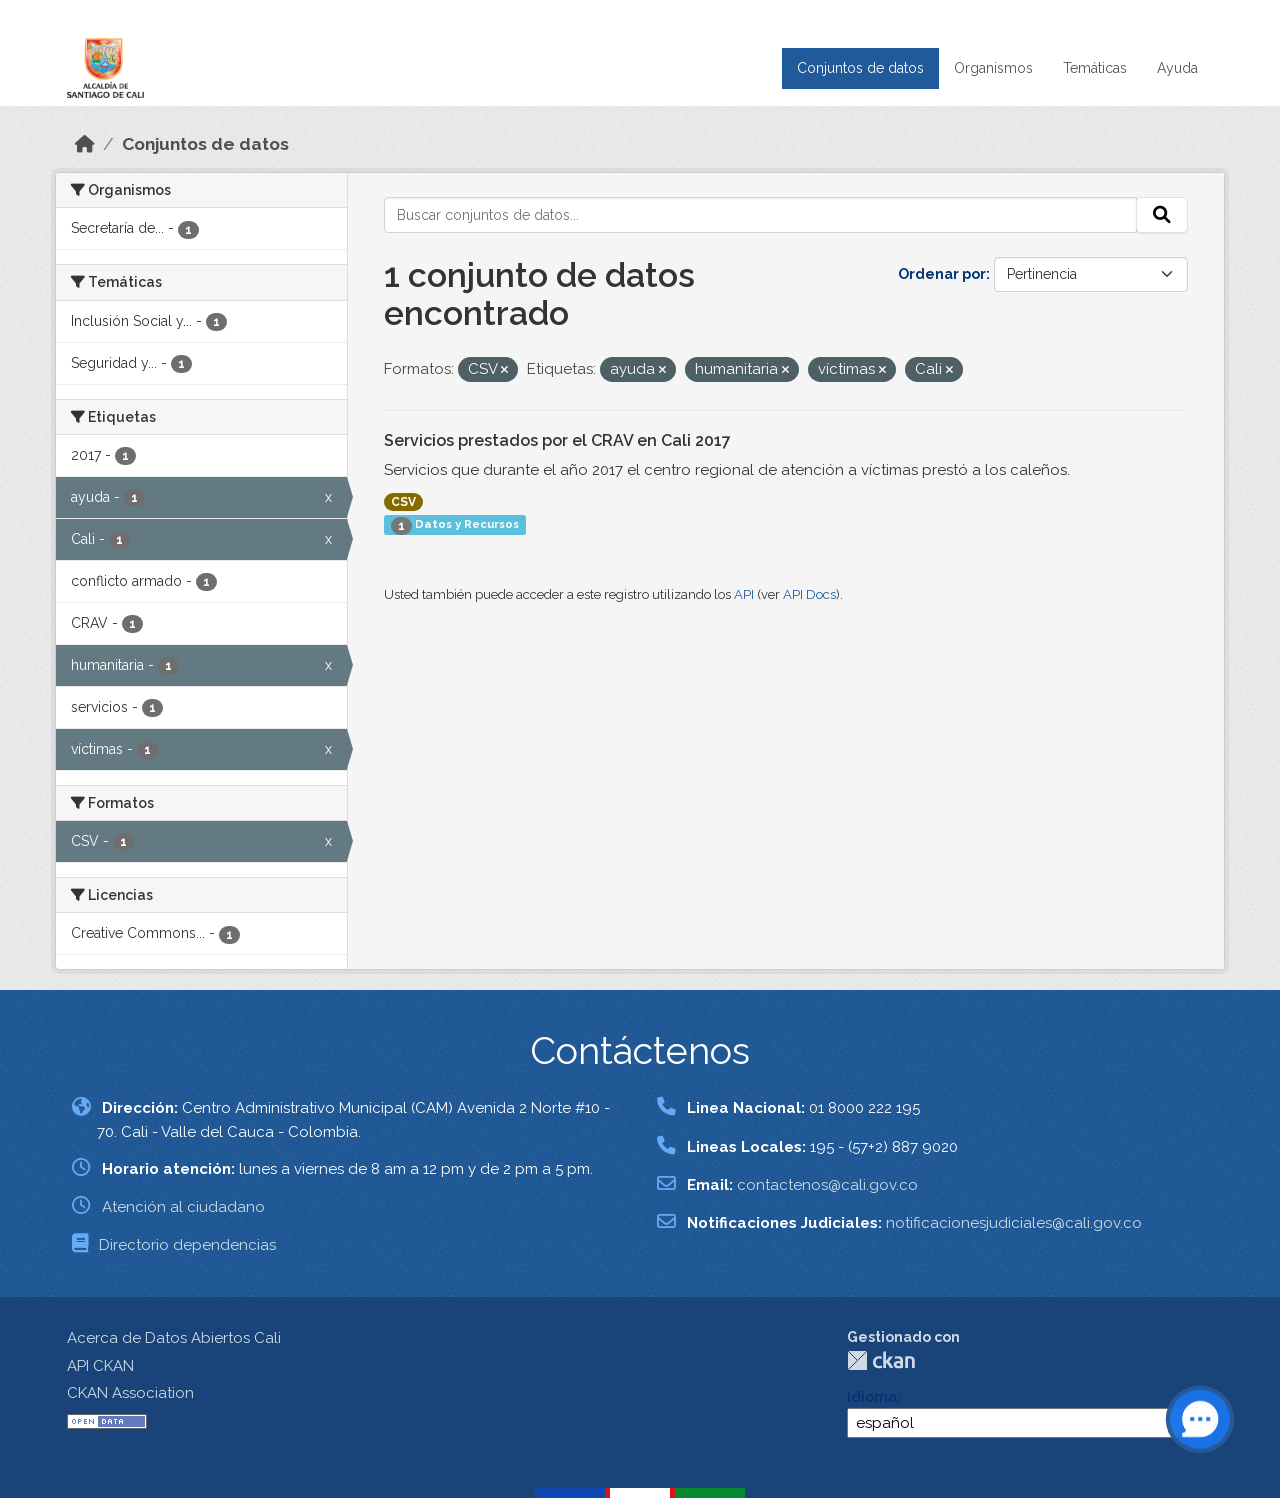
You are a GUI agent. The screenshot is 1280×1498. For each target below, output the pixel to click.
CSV (403, 502)
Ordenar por (942, 274)
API (744, 594)
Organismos (993, 68)
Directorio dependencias (187, 1245)
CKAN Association (130, 1393)
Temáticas (1095, 68)
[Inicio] (85, 144)
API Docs (809, 594)
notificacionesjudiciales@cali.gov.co (1014, 1223)
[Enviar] (1162, 215)
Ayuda (1177, 68)
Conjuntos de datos (860, 68)
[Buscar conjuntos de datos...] (760, 215)
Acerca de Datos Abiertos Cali (174, 1338)
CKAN (881, 1360)
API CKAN (100, 1366)
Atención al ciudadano (183, 1207)
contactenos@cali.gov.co (827, 1185)
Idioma (872, 1397)
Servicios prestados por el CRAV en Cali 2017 (557, 440)
